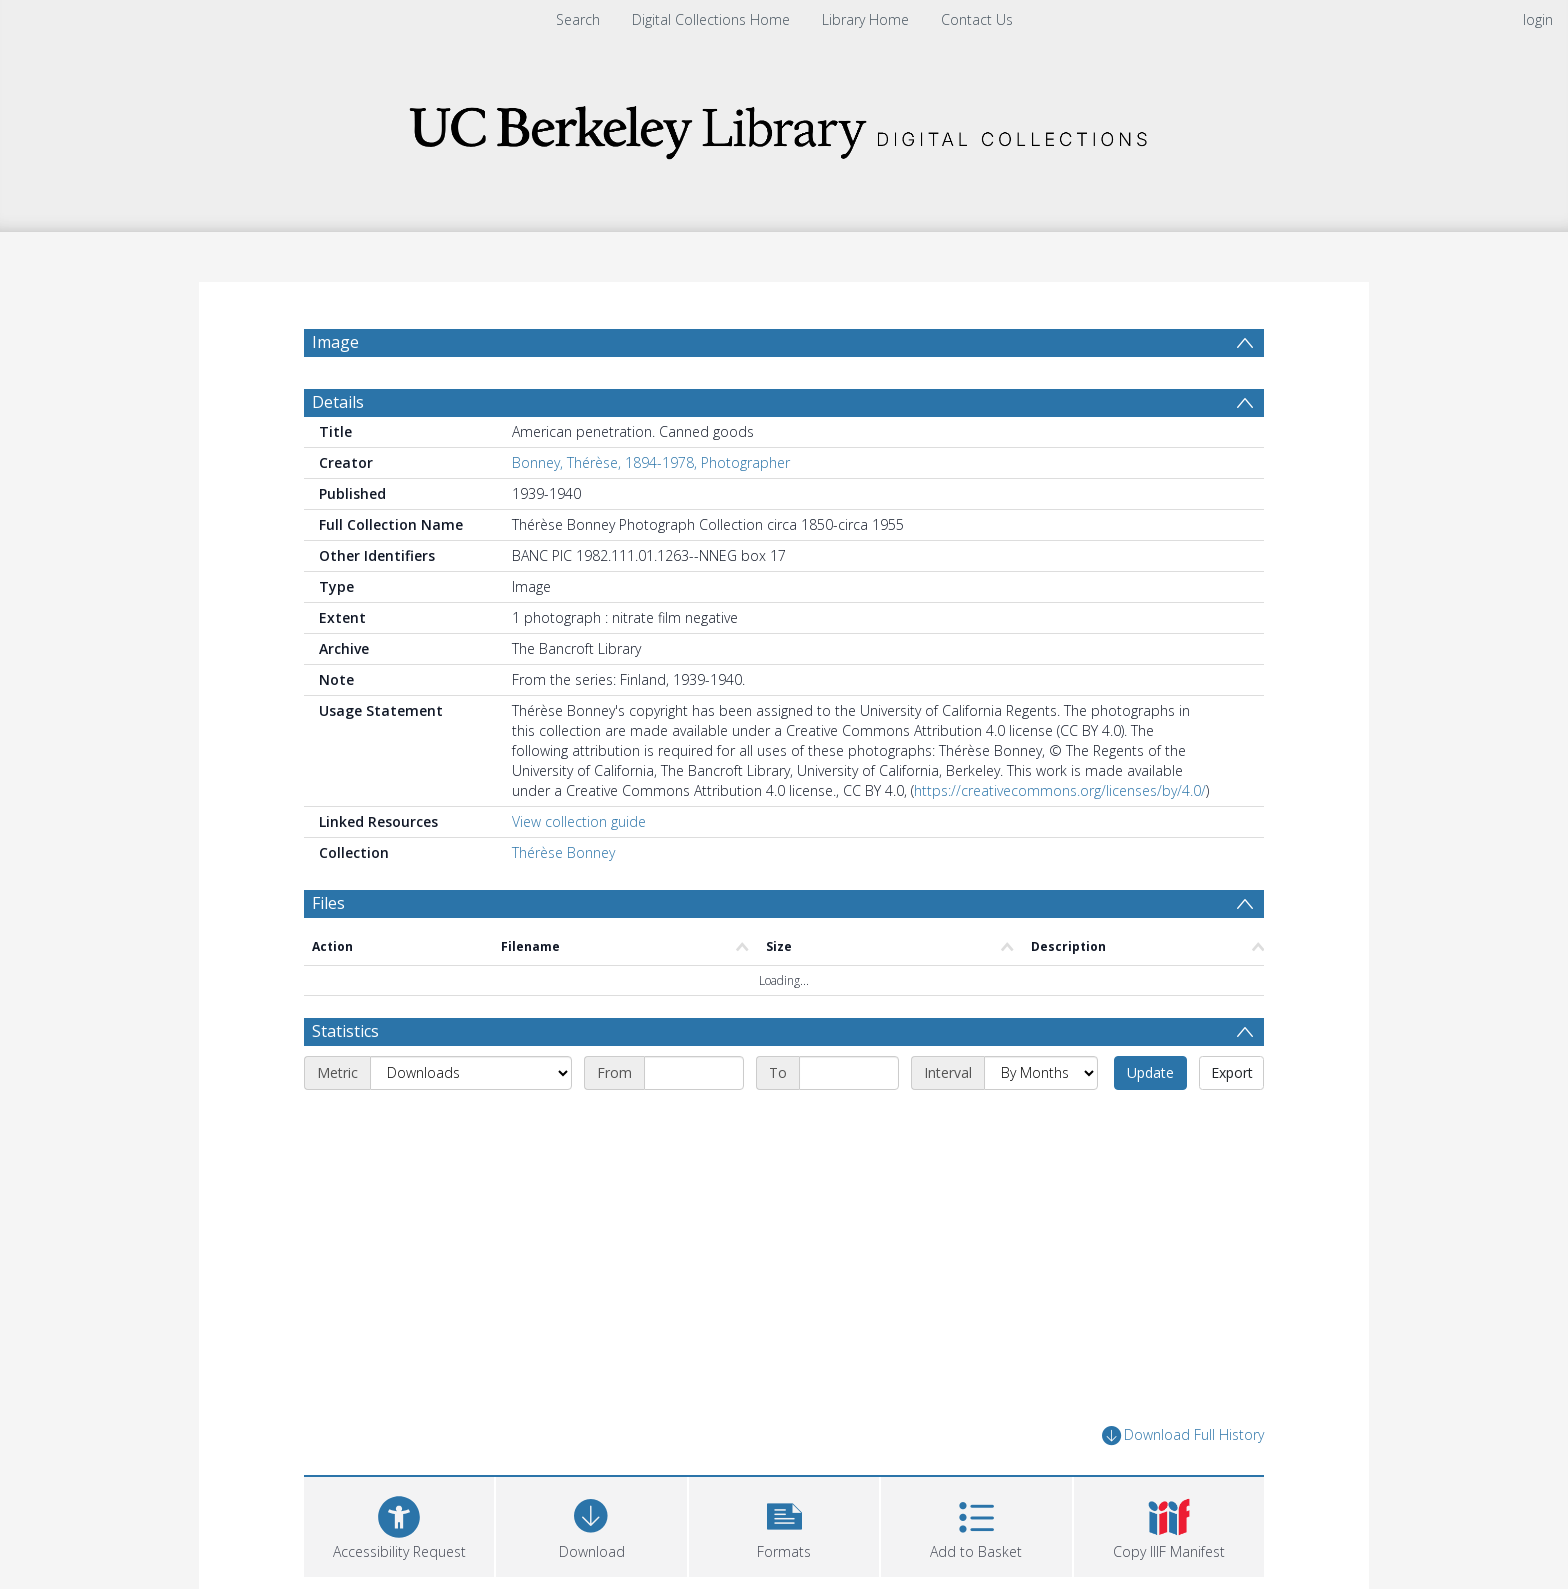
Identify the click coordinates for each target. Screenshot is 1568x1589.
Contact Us (977, 19)
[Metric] (471, 1073)
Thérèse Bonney (563, 852)
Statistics (345, 1031)
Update (1150, 1072)
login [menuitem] (1538, 19)
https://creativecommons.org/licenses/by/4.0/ (1060, 790)
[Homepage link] (784, 126)
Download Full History (1183, 1435)
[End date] (849, 1073)
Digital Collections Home (711, 19)
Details (338, 402)
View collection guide (579, 821)
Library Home (865, 19)
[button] (784, 1524)
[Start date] (694, 1073)
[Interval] (1041, 1073)
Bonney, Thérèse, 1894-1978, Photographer (651, 462)
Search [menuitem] (578, 19)
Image (335, 342)
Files (328, 903)
